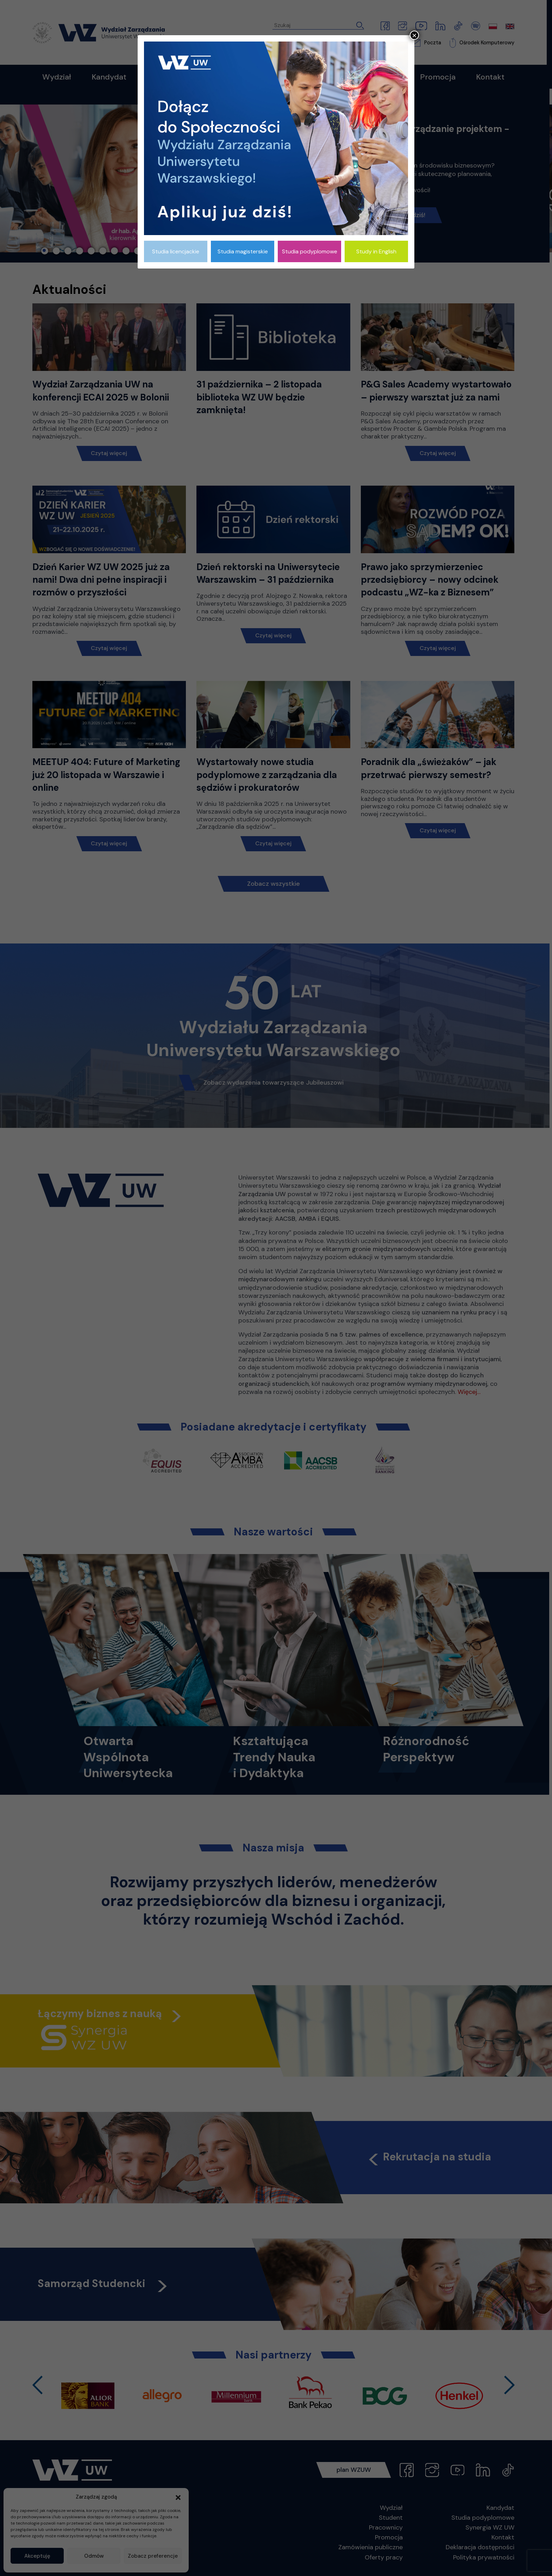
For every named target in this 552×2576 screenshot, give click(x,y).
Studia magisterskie (243, 251)
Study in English (376, 251)
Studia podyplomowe (309, 251)
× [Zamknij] (414, 35)
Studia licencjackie (175, 251)
